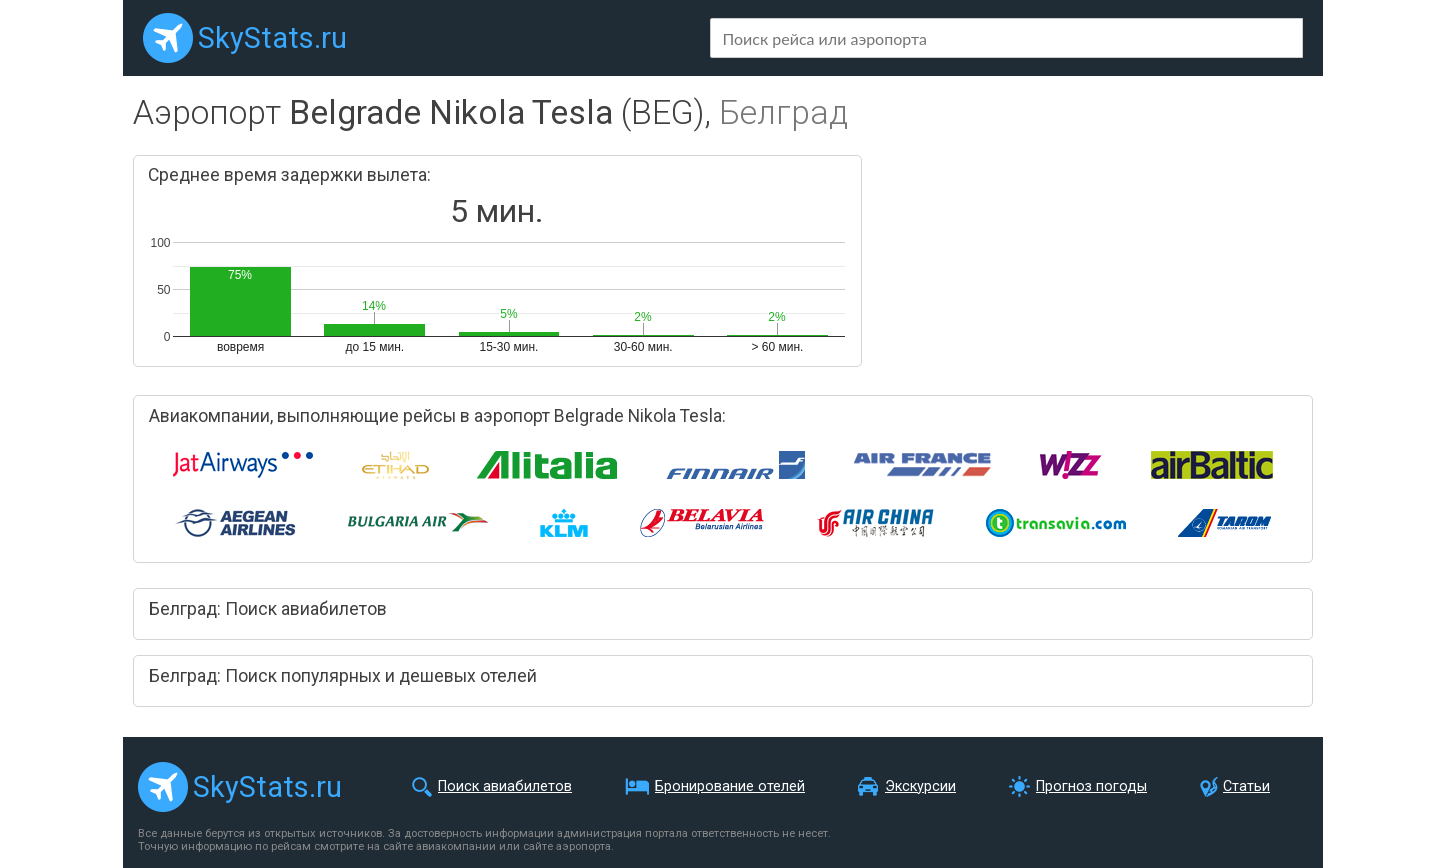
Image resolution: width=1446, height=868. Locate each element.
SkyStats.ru (272, 38)
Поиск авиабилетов (505, 786)
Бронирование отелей (730, 786)
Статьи (1246, 786)
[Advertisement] (1090, 260)
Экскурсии (920, 786)
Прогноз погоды (1091, 786)
